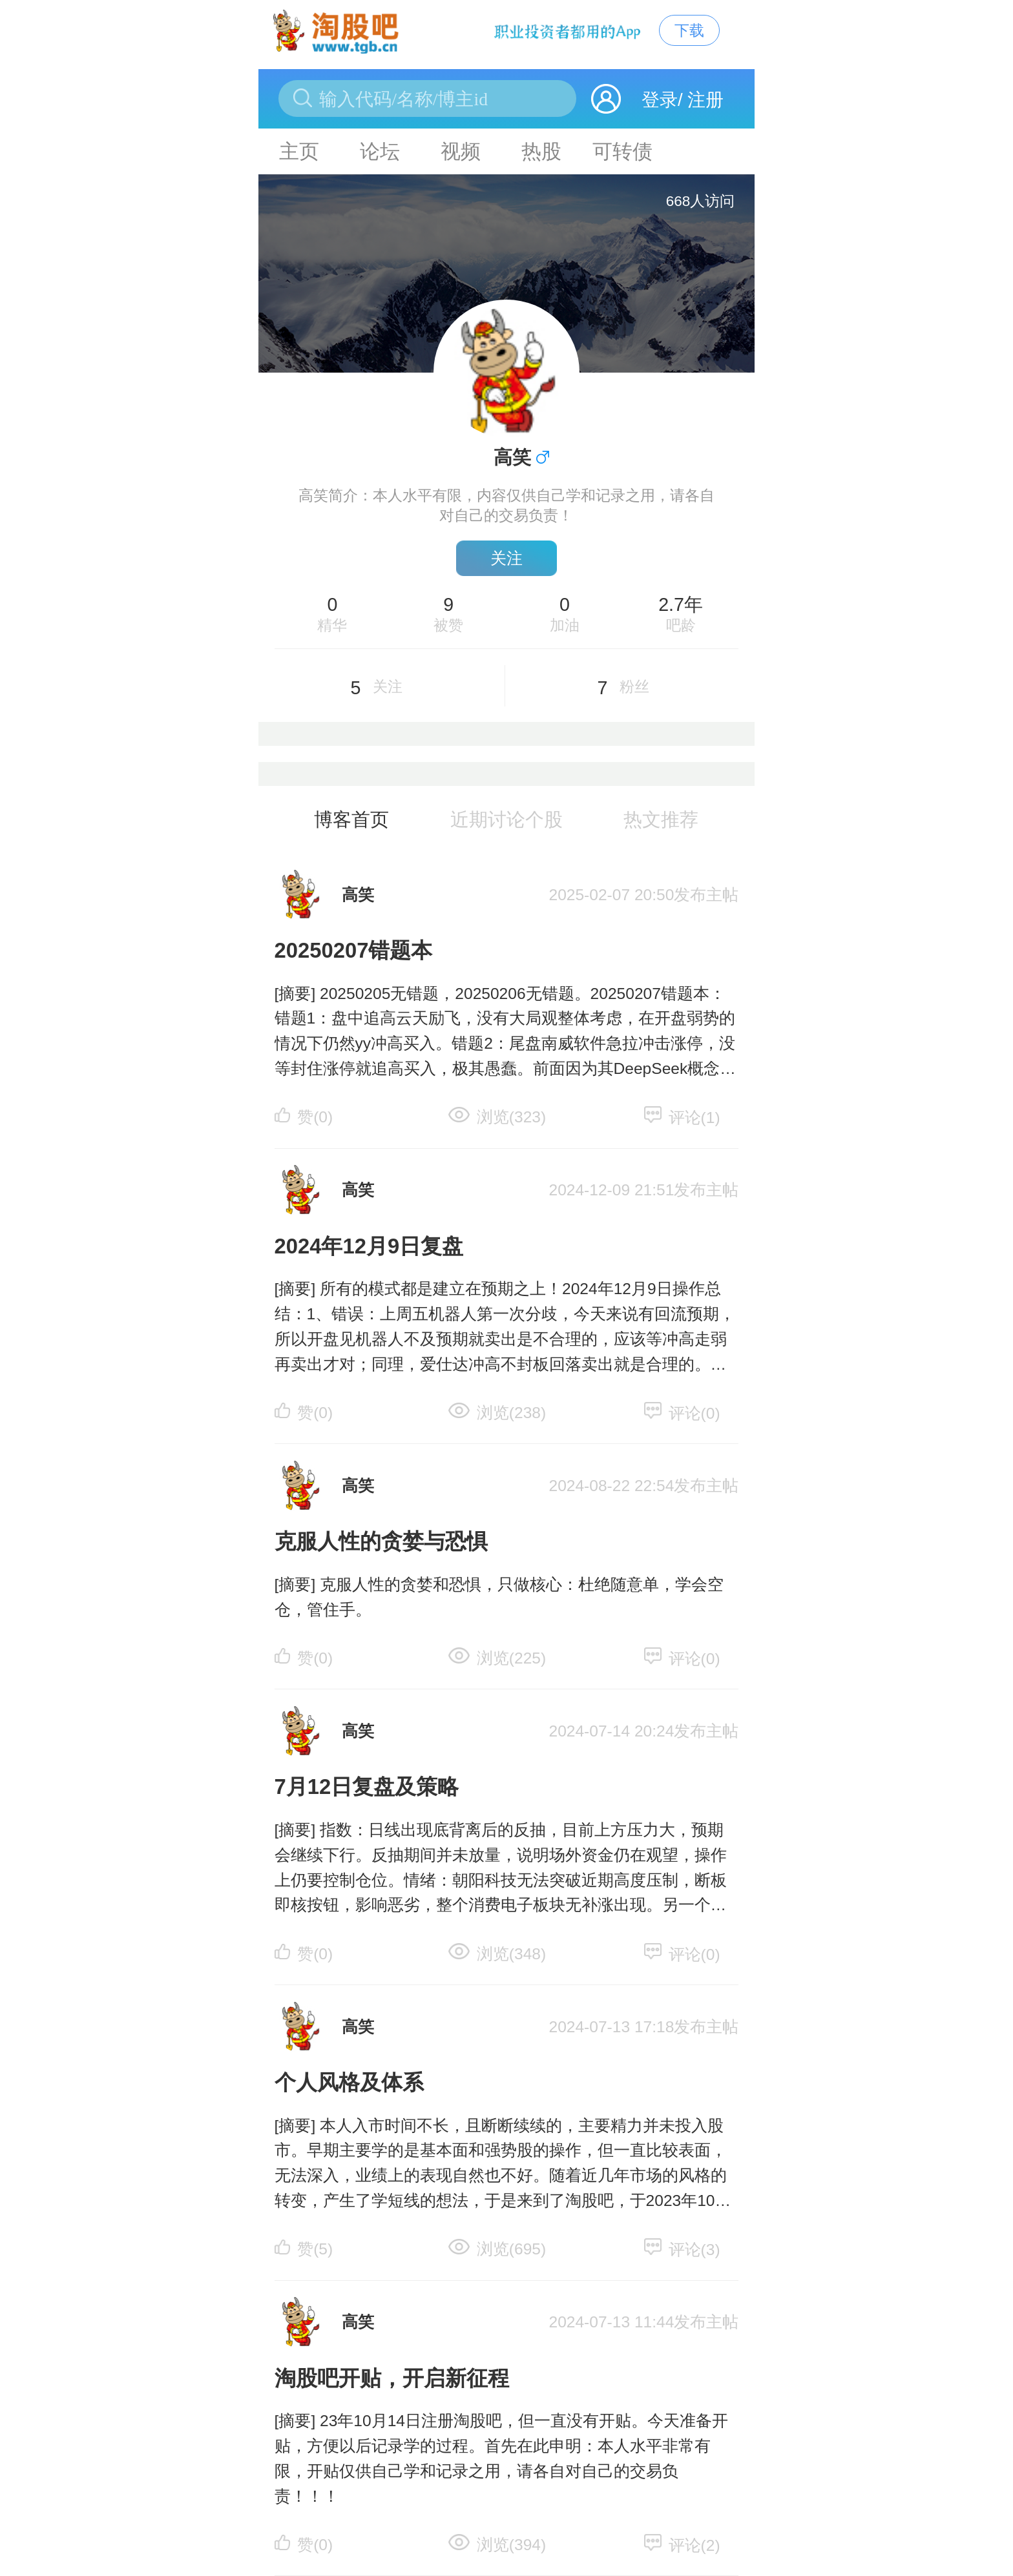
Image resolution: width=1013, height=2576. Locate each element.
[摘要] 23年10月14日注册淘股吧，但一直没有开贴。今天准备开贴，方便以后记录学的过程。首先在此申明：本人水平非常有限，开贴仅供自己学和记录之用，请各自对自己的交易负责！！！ (501, 2458)
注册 (705, 100)
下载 (689, 30)
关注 (506, 558)
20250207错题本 (354, 950)
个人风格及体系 (349, 2082)
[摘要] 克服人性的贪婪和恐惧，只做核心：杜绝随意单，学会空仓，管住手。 (499, 1597)
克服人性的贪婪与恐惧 (381, 1541)
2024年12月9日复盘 (369, 1246)
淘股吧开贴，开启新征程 (392, 2378)
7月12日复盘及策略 (367, 1786)
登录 (660, 100)
